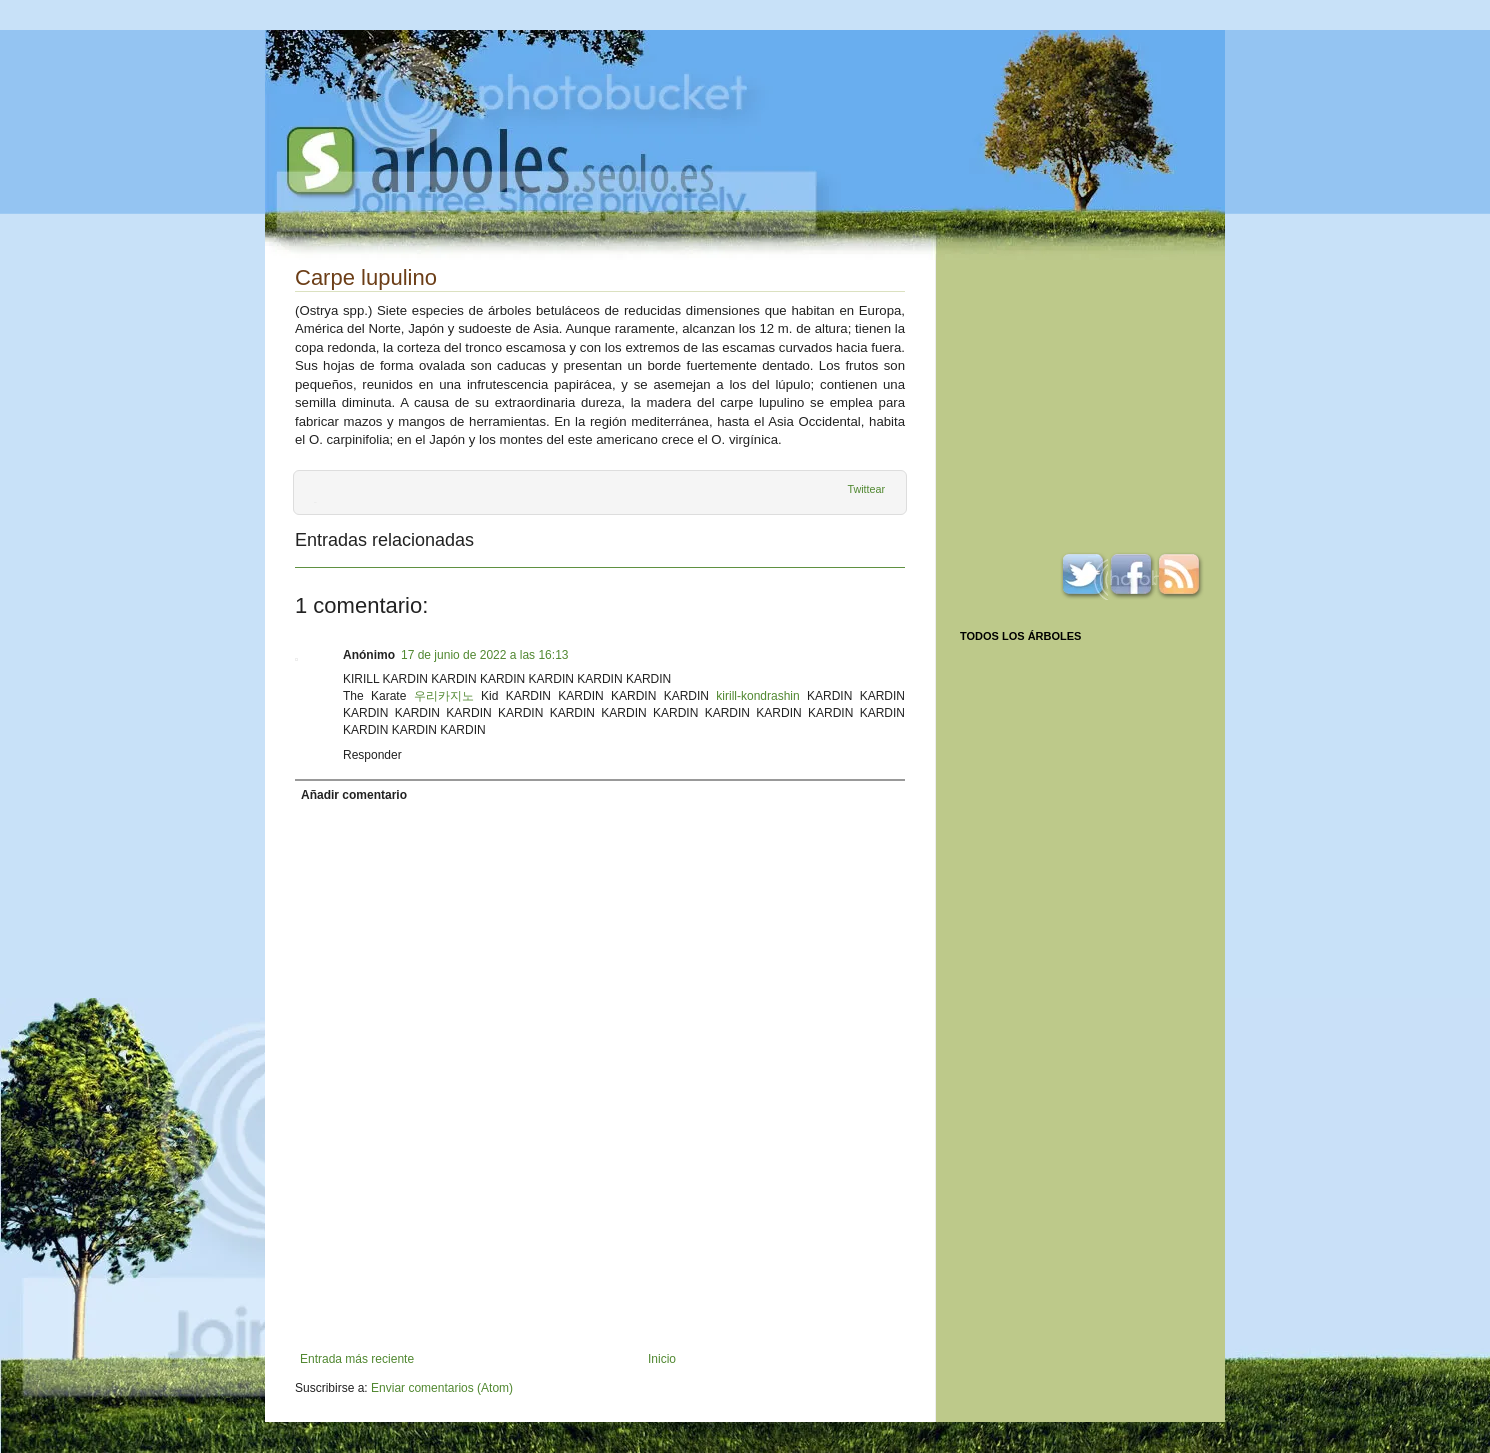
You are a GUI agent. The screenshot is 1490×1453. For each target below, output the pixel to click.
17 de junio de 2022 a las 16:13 (484, 655)
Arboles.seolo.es (500, 161)
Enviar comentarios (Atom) (442, 1388)
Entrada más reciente (357, 1359)
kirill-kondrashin (757, 696)
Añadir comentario (354, 795)
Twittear (866, 489)
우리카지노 (444, 696)
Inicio (662, 1359)
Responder (372, 755)
